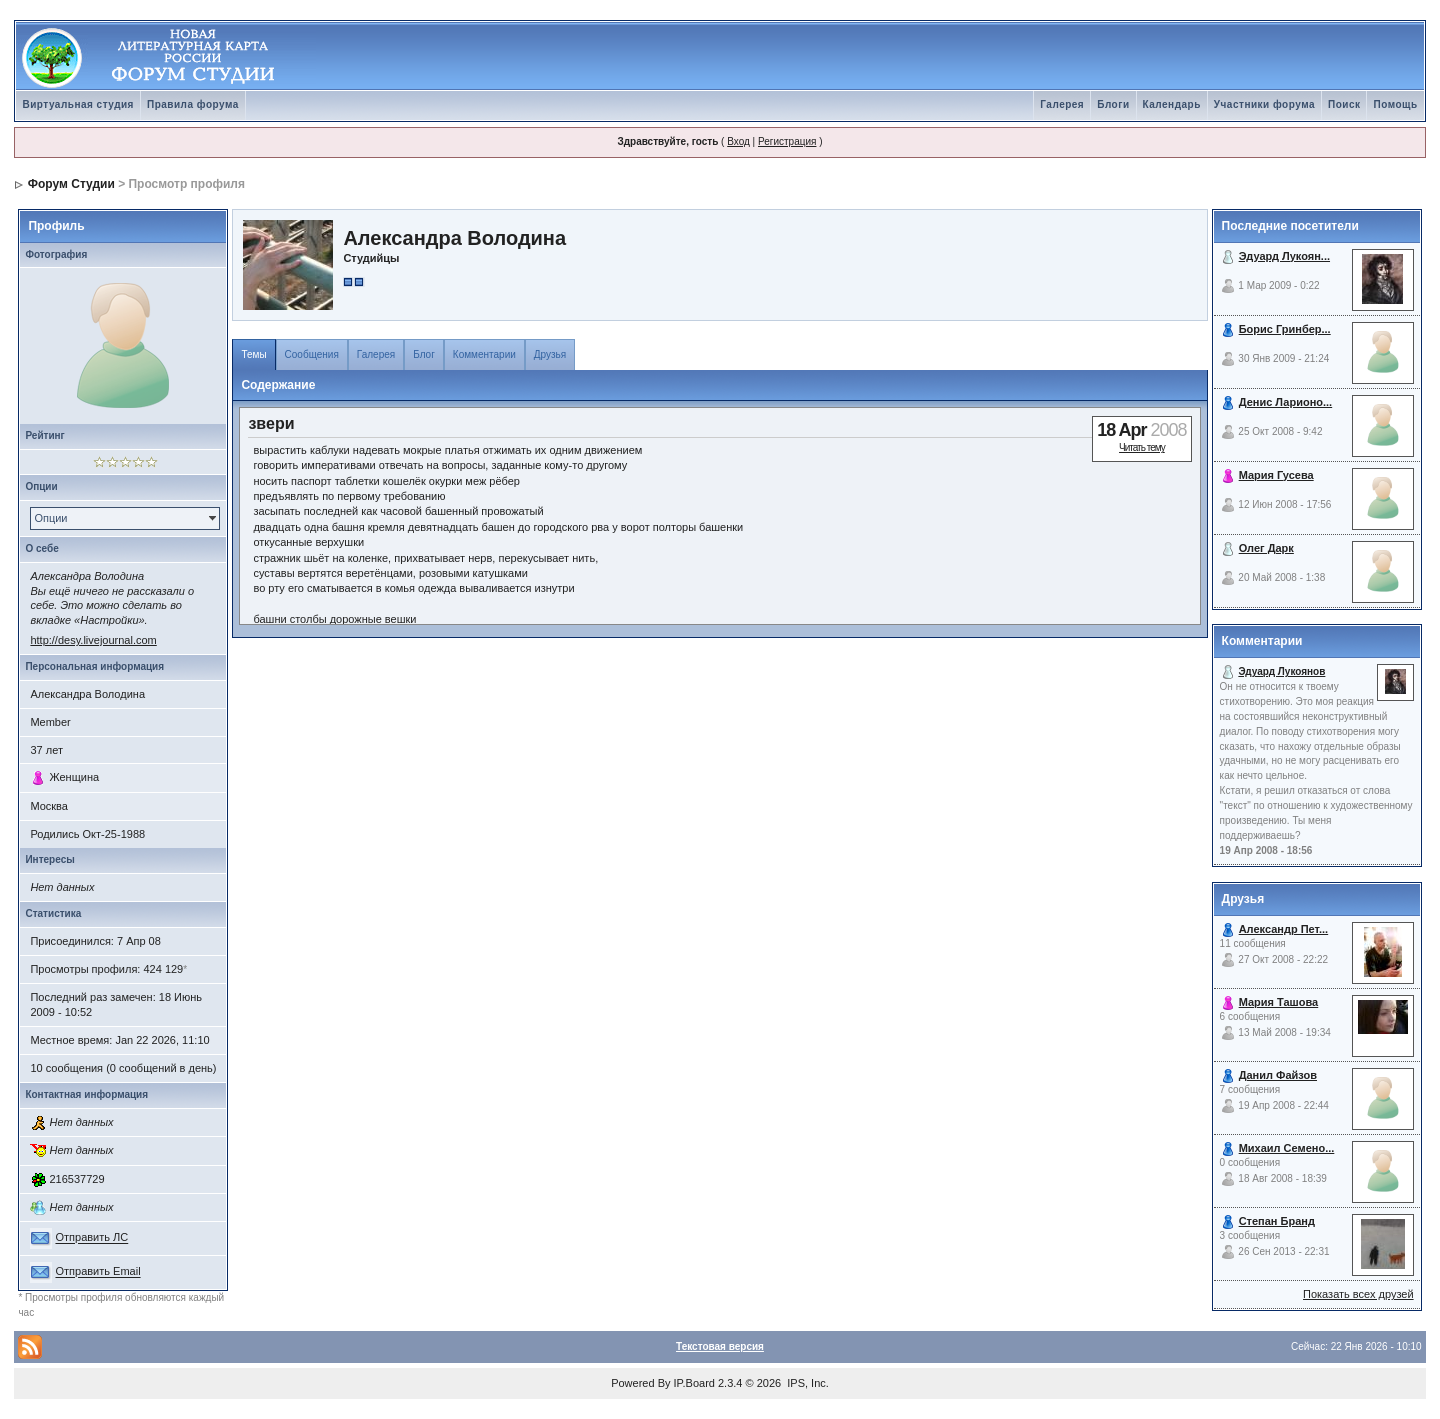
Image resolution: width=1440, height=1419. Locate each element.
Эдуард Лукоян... (1284, 256)
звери (271, 423)
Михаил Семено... (1287, 1148)
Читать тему (1142, 447)
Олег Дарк (1266, 548)
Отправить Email (97, 1272)
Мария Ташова (1279, 1002)
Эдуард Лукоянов (1281, 671)
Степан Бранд (1277, 1221)
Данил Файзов (1278, 1075)
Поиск (1344, 104)
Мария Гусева (1276, 475)
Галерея (1062, 104)
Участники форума (1264, 104)
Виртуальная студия (78, 104)
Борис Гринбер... (1285, 329)
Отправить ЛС (91, 1238)
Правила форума (193, 104)
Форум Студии (71, 184)
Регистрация (787, 141)
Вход (738, 141)
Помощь (1395, 104)
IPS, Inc (806, 1383)
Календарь (1172, 104)
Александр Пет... (1284, 929)
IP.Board (694, 1383)
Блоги (1113, 104)
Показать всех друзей (1358, 1294)
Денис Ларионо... (1286, 402)
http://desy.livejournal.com (93, 640)
